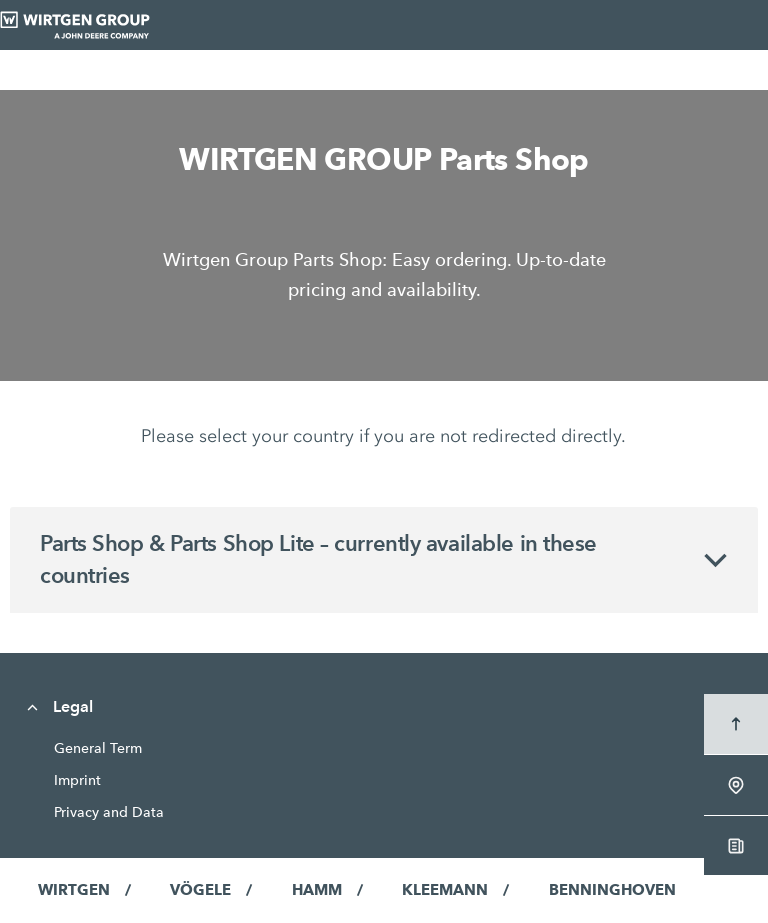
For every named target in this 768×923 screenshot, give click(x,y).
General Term (98, 748)
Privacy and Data (109, 812)
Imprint (77, 780)
